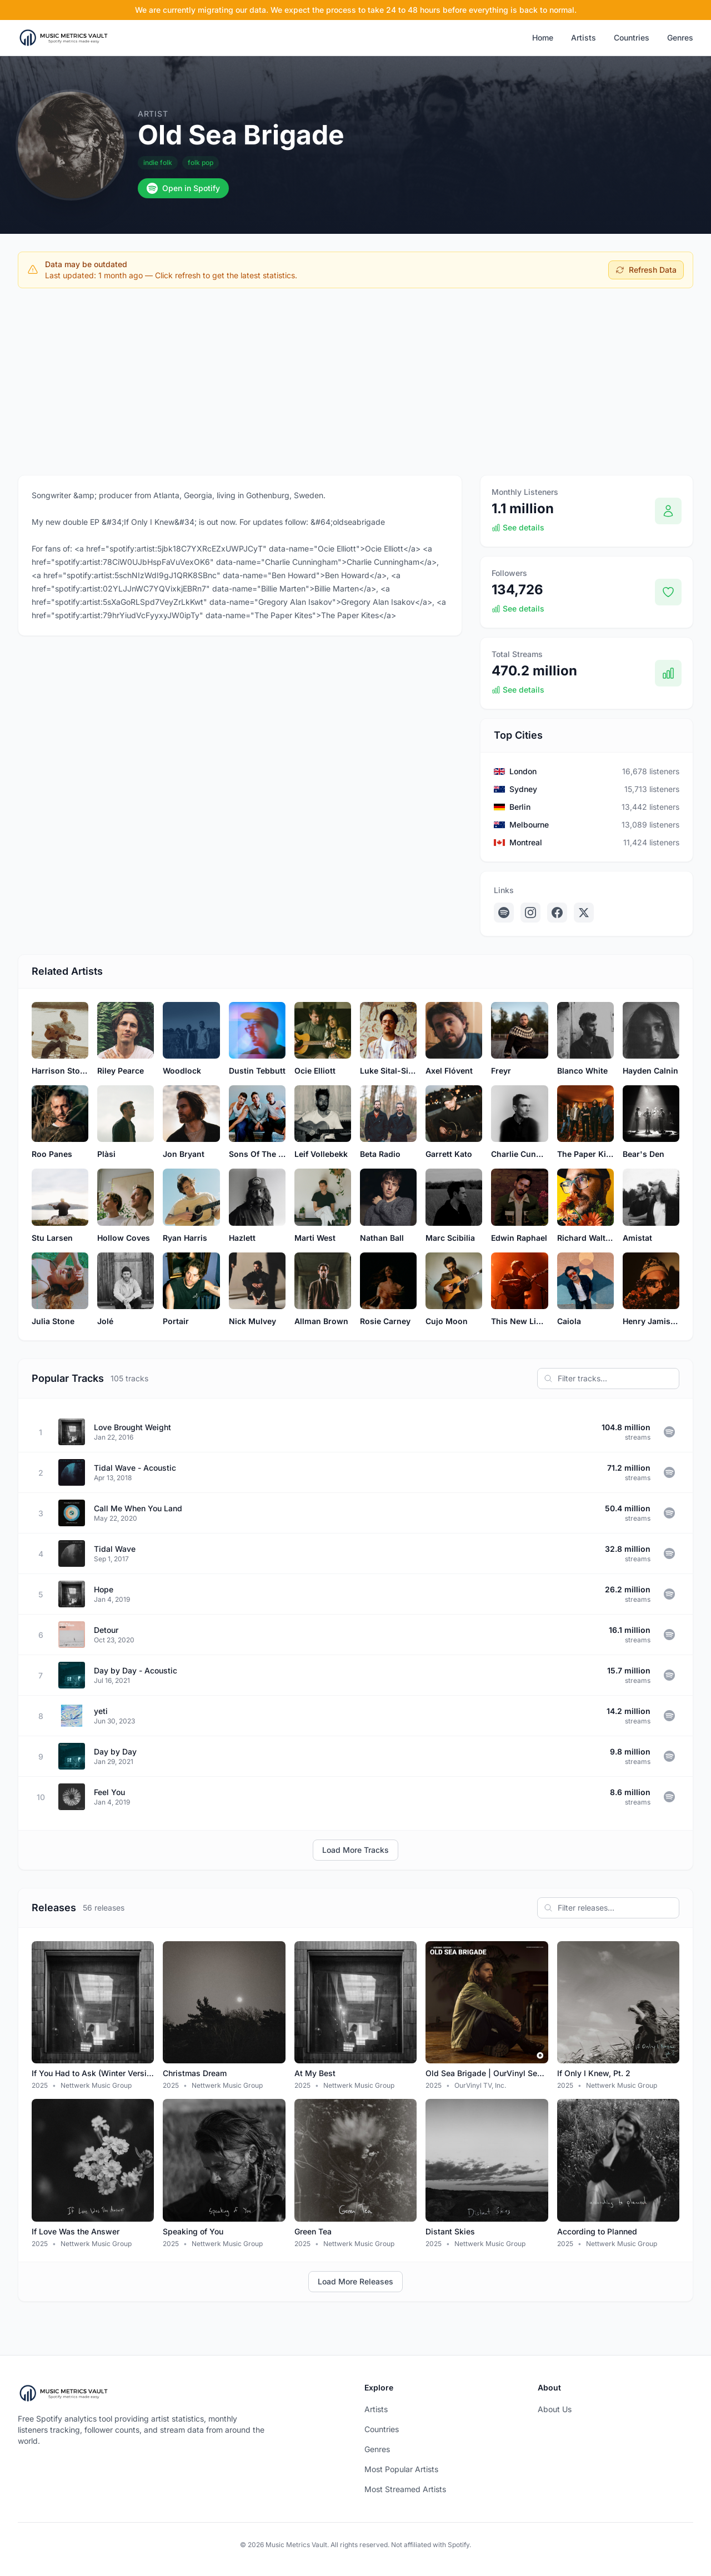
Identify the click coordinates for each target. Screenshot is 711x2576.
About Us (555, 2409)
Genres (680, 37)
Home (542, 37)
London (523, 771)
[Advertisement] (355, 379)
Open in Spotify (183, 188)
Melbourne (529, 824)
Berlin (519, 806)
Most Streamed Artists (405, 2489)
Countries (631, 37)
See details (518, 527)
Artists (583, 37)
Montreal (525, 842)
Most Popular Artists (401, 2469)
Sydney (523, 789)
